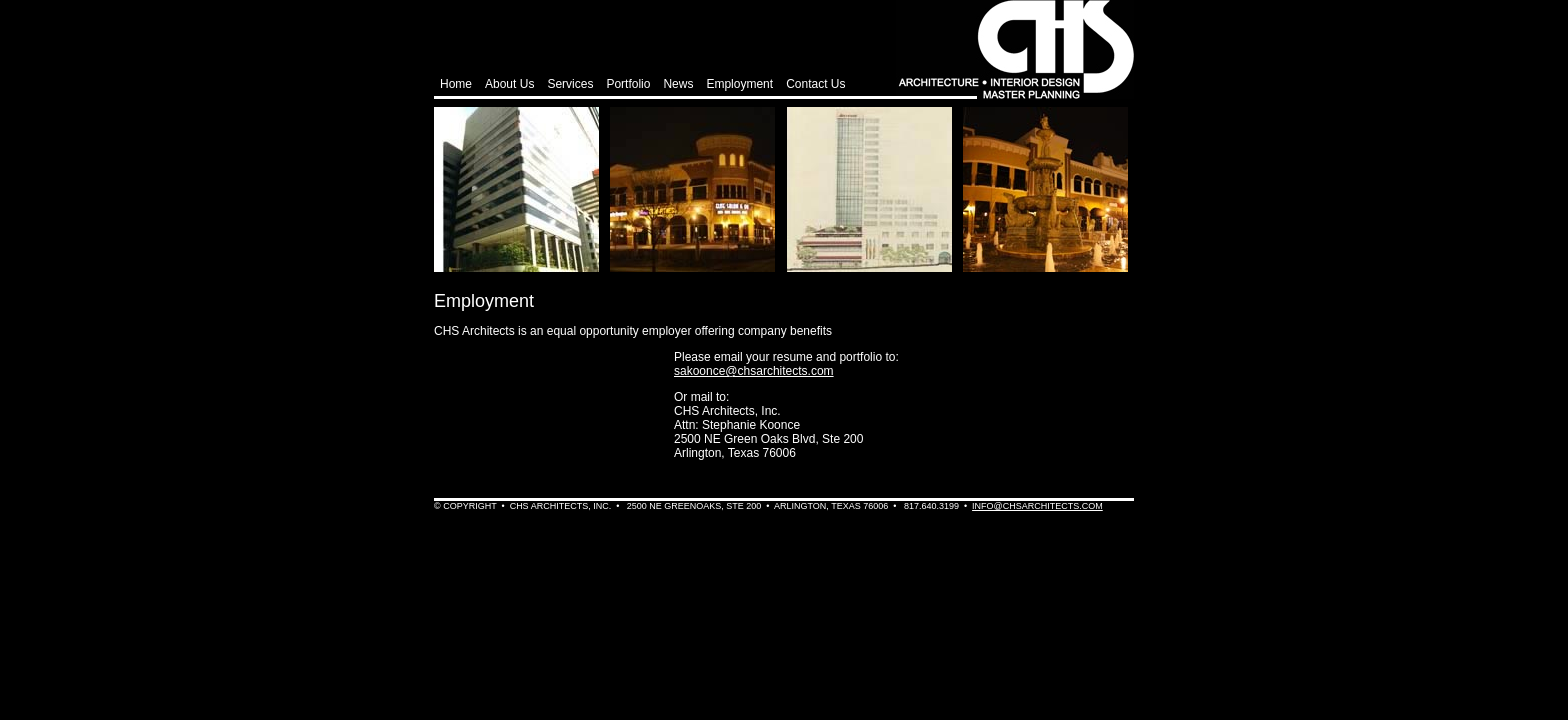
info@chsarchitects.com (1037, 506)
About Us (509, 84)
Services (570, 84)
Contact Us (815, 84)
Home (456, 84)
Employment (739, 84)
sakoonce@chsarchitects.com (754, 371)
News (678, 84)
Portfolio (628, 84)
